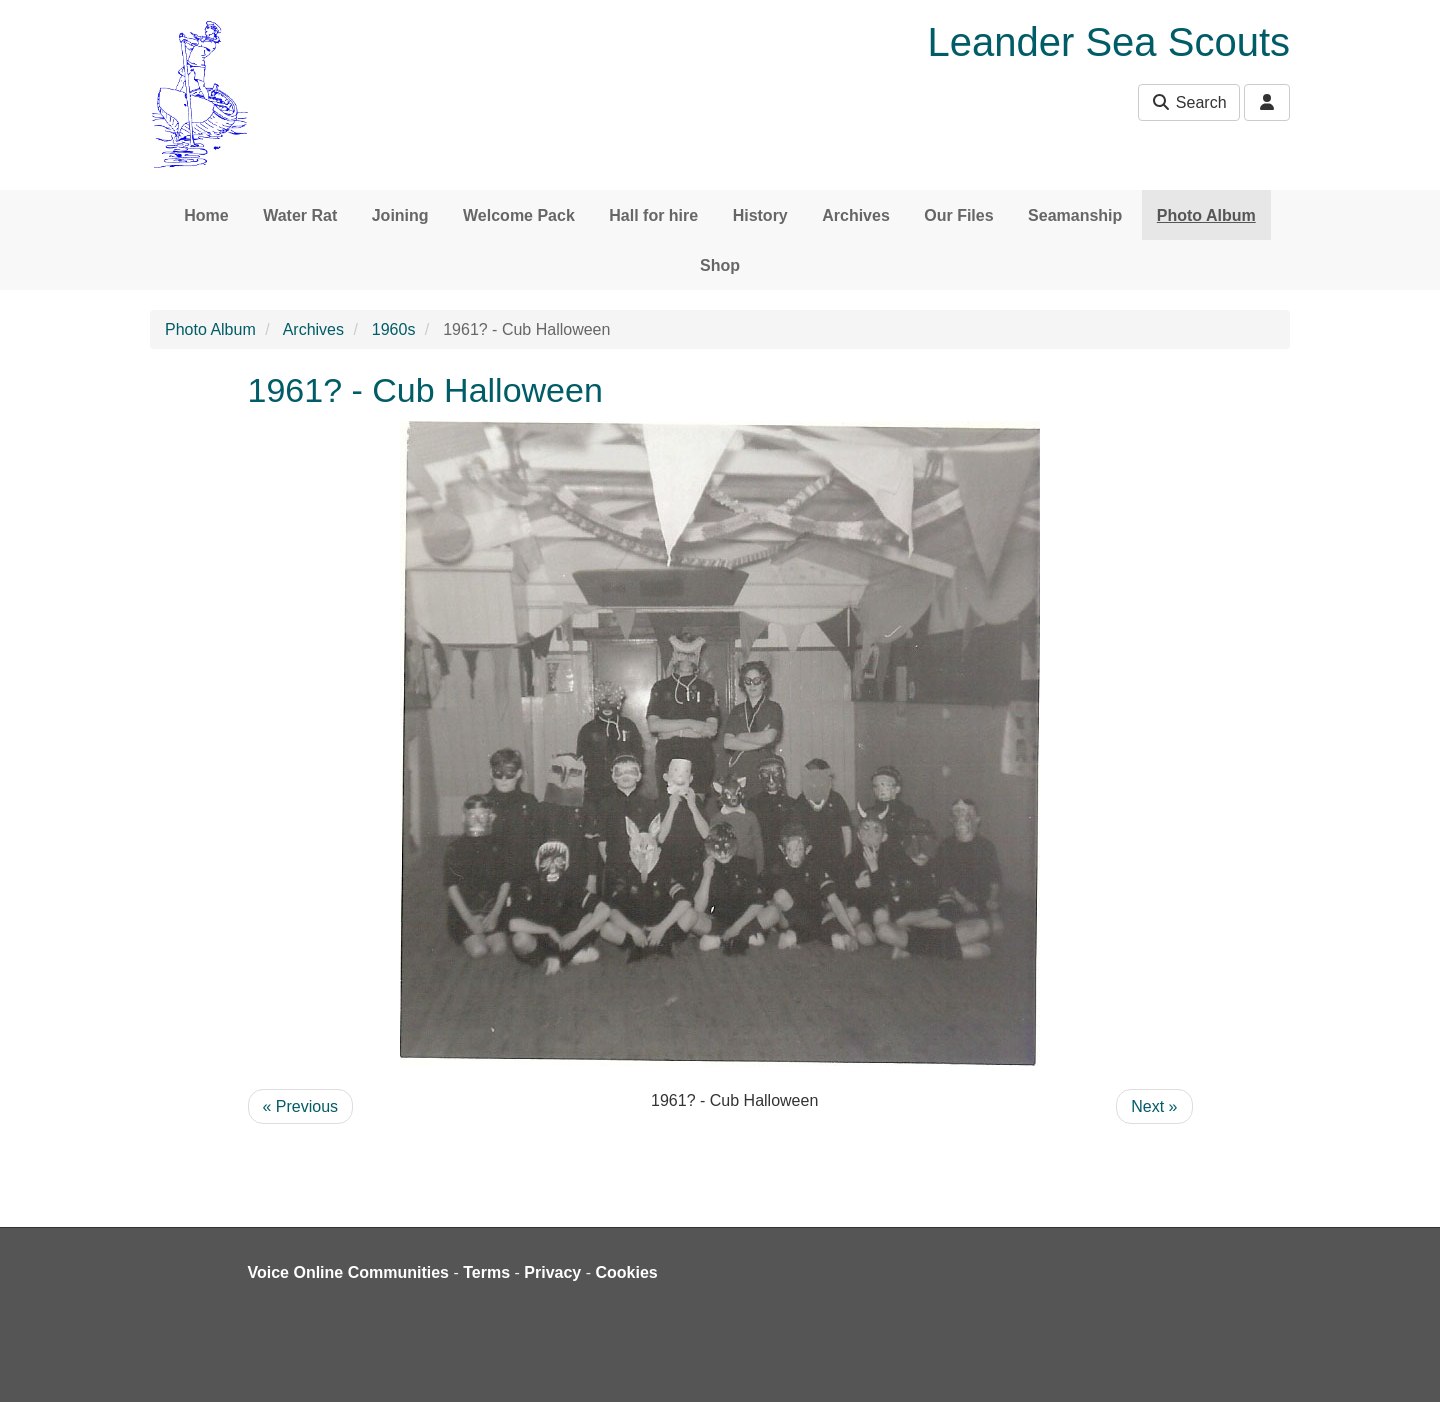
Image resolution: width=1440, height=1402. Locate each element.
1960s (394, 329)
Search (1188, 102)
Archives (856, 215)
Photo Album (1206, 215)
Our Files (958, 215)
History (760, 215)
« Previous (301, 1106)
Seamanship (1075, 215)
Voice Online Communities (349, 1272)
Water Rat (300, 215)
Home (206, 215)
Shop (720, 265)
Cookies (627, 1272)
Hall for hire (653, 215)
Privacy (552, 1272)
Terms (486, 1272)
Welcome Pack (519, 215)
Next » (1154, 1106)
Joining (400, 215)
